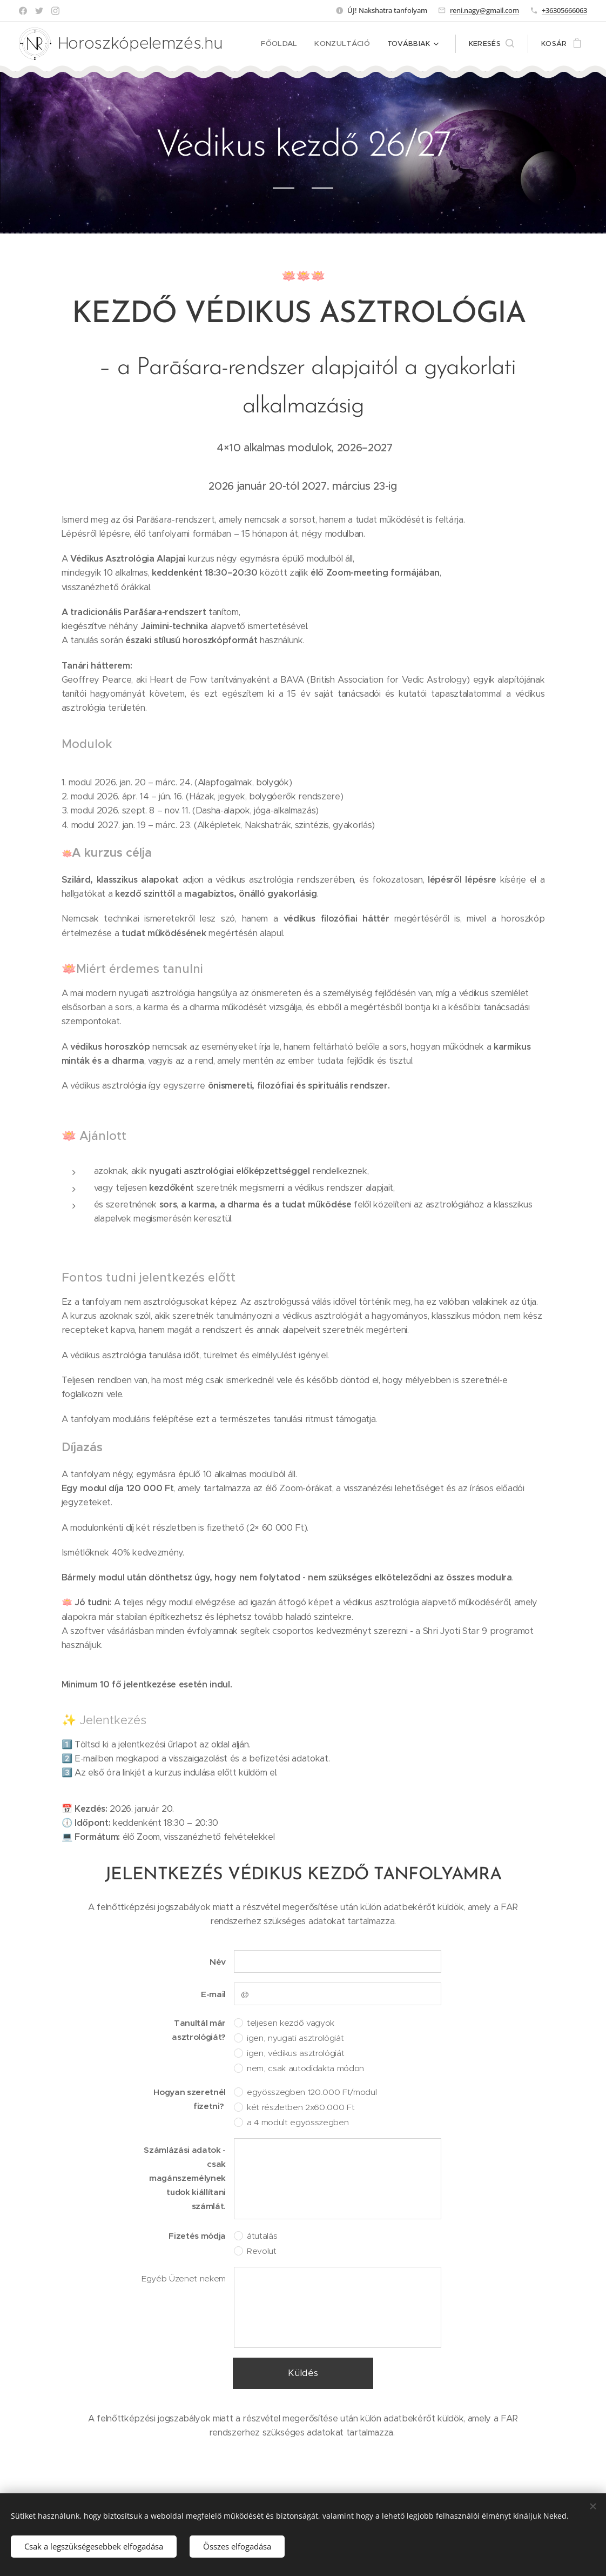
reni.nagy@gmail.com (484, 10)
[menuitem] (285, 43)
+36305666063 (564, 10)
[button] (491, 43)
